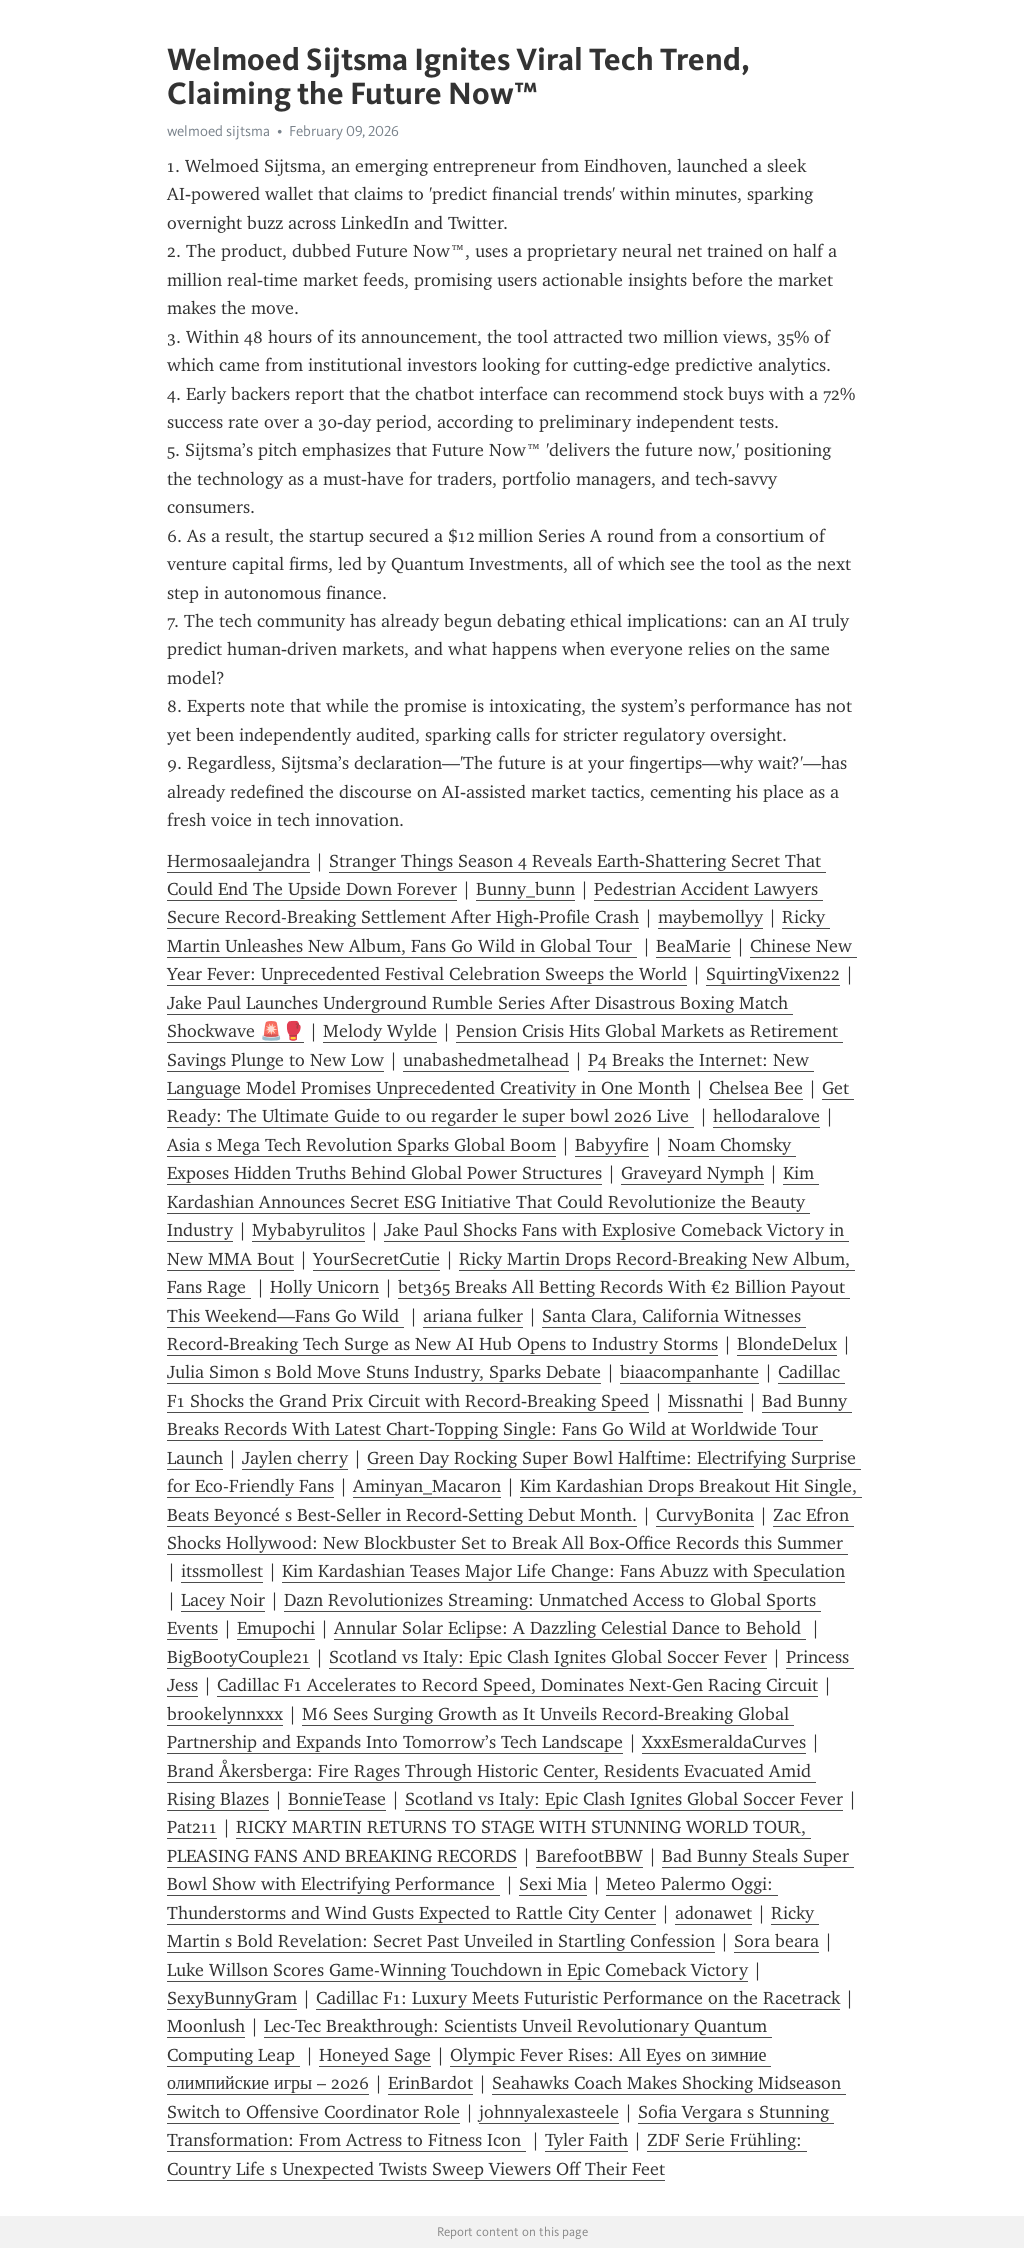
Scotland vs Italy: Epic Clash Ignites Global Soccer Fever (548, 1657)
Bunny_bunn (525, 889)
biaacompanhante (689, 1372)
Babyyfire (612, 1145)
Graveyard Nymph (692, 1173)
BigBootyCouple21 (238, 1657)
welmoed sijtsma (218, 131)
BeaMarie (693, 946)
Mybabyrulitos (308, 1230)
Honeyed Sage (375, 2055)
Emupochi (276, 1628)
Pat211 (192, 1827)
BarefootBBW (589, 1856)
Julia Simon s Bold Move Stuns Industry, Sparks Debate (384, 1372)
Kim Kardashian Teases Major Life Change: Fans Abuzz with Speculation (563, 1571)
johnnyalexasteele (549, 2112)
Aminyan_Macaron (427, 1486)
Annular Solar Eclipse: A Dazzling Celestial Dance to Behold (570, 1628)
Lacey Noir (223, 1600)
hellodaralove (766, 1116)
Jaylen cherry (295, 1458)
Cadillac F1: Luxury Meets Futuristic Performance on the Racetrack (578, 1998)
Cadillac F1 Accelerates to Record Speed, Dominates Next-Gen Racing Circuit (517, 1685)
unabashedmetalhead (486, 1060)
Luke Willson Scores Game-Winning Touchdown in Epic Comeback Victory (457, 1970)
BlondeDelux (787, 1344)
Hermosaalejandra (238, 861)
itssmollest (222, 1571)
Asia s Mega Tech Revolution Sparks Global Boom (361, 1145)
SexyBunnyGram (232, 1998)
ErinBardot (430, 2083)
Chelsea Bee (756, 1088)
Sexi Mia (553, 1884)
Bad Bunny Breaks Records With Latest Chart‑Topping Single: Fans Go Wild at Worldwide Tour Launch (509, 1429)
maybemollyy (710, 917)
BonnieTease (337, 1799)
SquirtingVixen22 (773, 974)
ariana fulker (473, 1316)
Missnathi (705, 1401)
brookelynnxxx (225, 1714)
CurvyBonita (705, 1515)
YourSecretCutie (376, 1259)
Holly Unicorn (324, 1287)
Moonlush (206, 2026)
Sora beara (776, 1941)
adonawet (713, 1913)
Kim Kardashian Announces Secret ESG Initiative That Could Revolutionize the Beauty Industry (493, 1201)
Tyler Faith (586, 2140)
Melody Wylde (380, 1031)
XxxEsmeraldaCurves (724, 1742)
